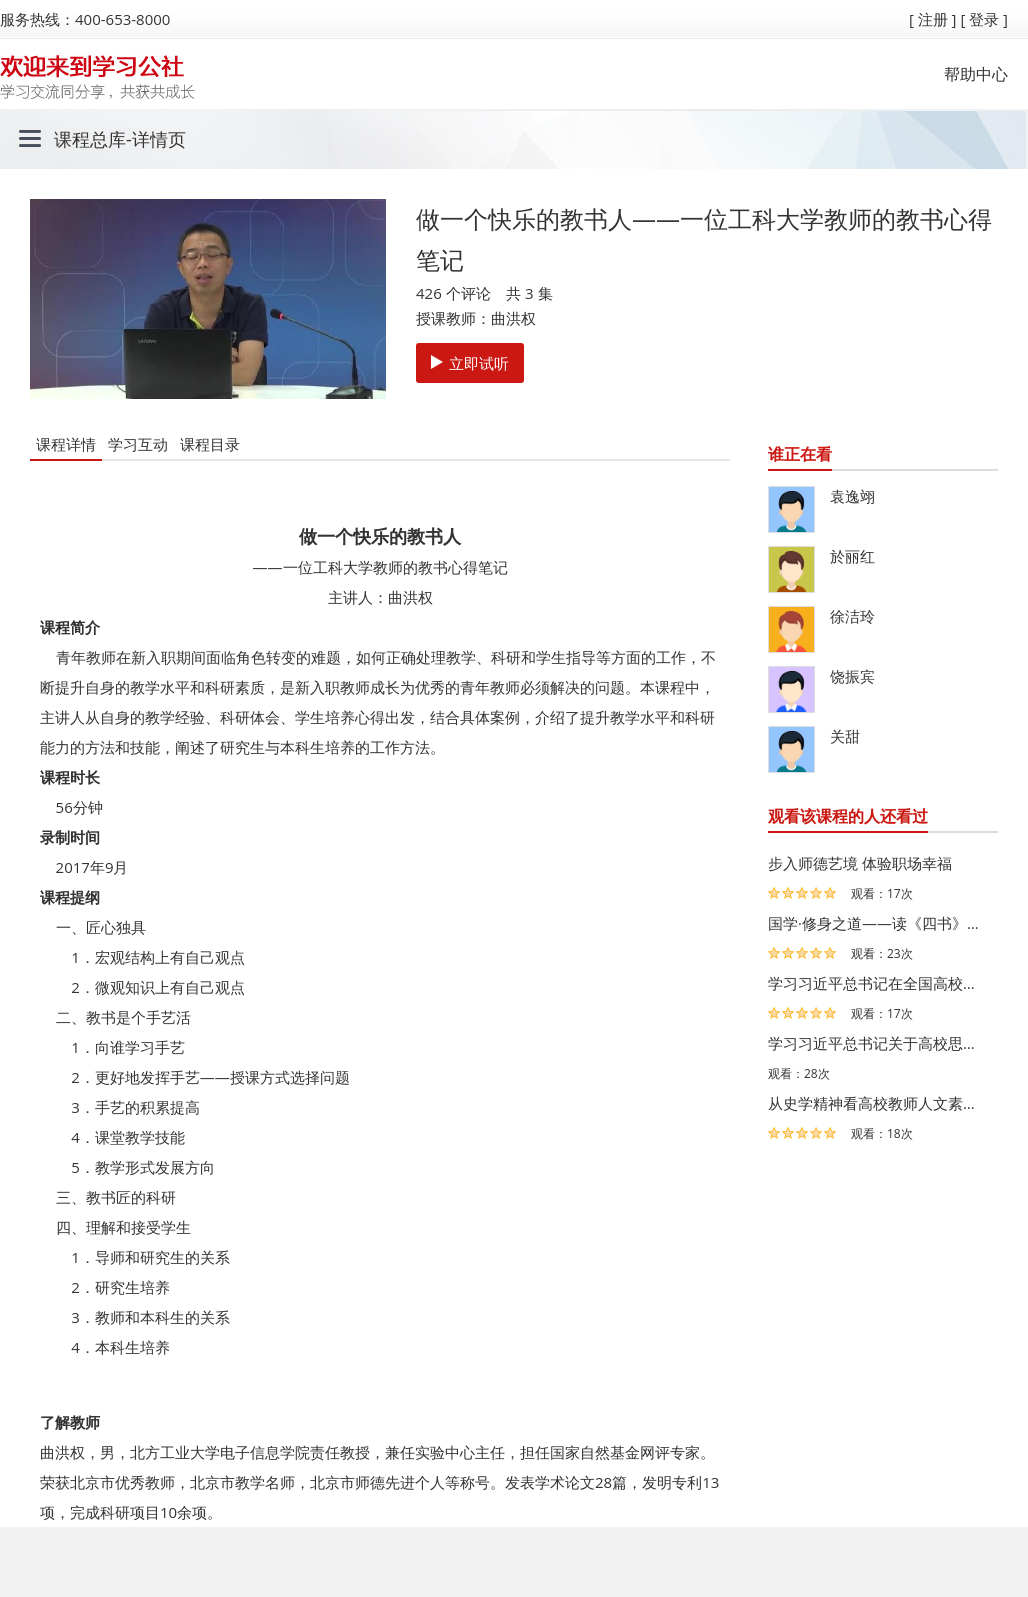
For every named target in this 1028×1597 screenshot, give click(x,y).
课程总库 (90, 139)
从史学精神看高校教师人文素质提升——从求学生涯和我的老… (878, 1103)
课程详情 (66, 444)
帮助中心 (976, 74)
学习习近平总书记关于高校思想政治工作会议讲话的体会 (878, 1043)
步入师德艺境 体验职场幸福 (860, 863)
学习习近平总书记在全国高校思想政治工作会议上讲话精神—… (878, 983)
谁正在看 (800, 454)
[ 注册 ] (933, 19)
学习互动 (138, 444)
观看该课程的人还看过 (848, 816)
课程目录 (210, 444)
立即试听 (470, 363)
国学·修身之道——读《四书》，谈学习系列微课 (878, 923)
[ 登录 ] (984, 19)
